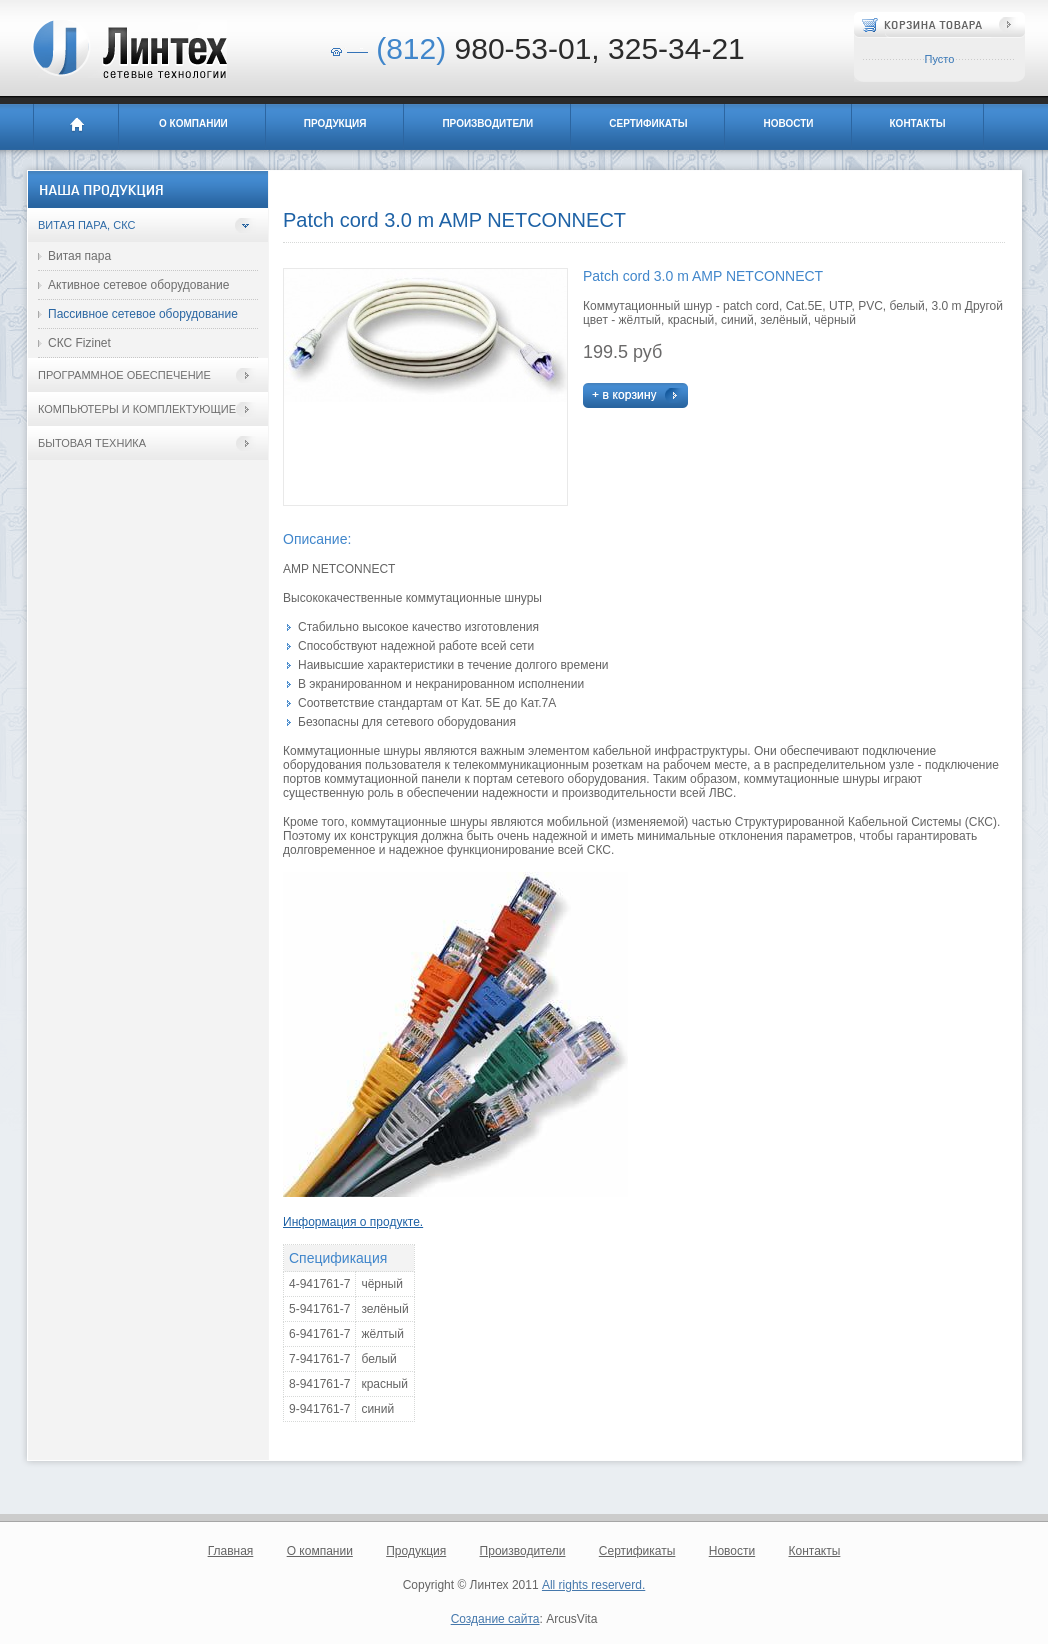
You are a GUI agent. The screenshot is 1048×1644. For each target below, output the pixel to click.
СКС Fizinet (79, 343)
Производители (487, 123)
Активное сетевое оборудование (138, 285)
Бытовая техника (92, 443)
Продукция (335, 123)
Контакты (918, 123)
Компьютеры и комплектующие (137, 409)
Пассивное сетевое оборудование (143, 314)
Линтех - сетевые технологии (128, 49)
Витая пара (79, 256)
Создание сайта (495, 1619)
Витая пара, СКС (86, 225)
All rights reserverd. (593, 1585)
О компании (193, 123)
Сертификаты (648, 123)
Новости (788, 123)
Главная (76, 127)
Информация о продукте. (353, 1222)
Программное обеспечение (124, 375)
